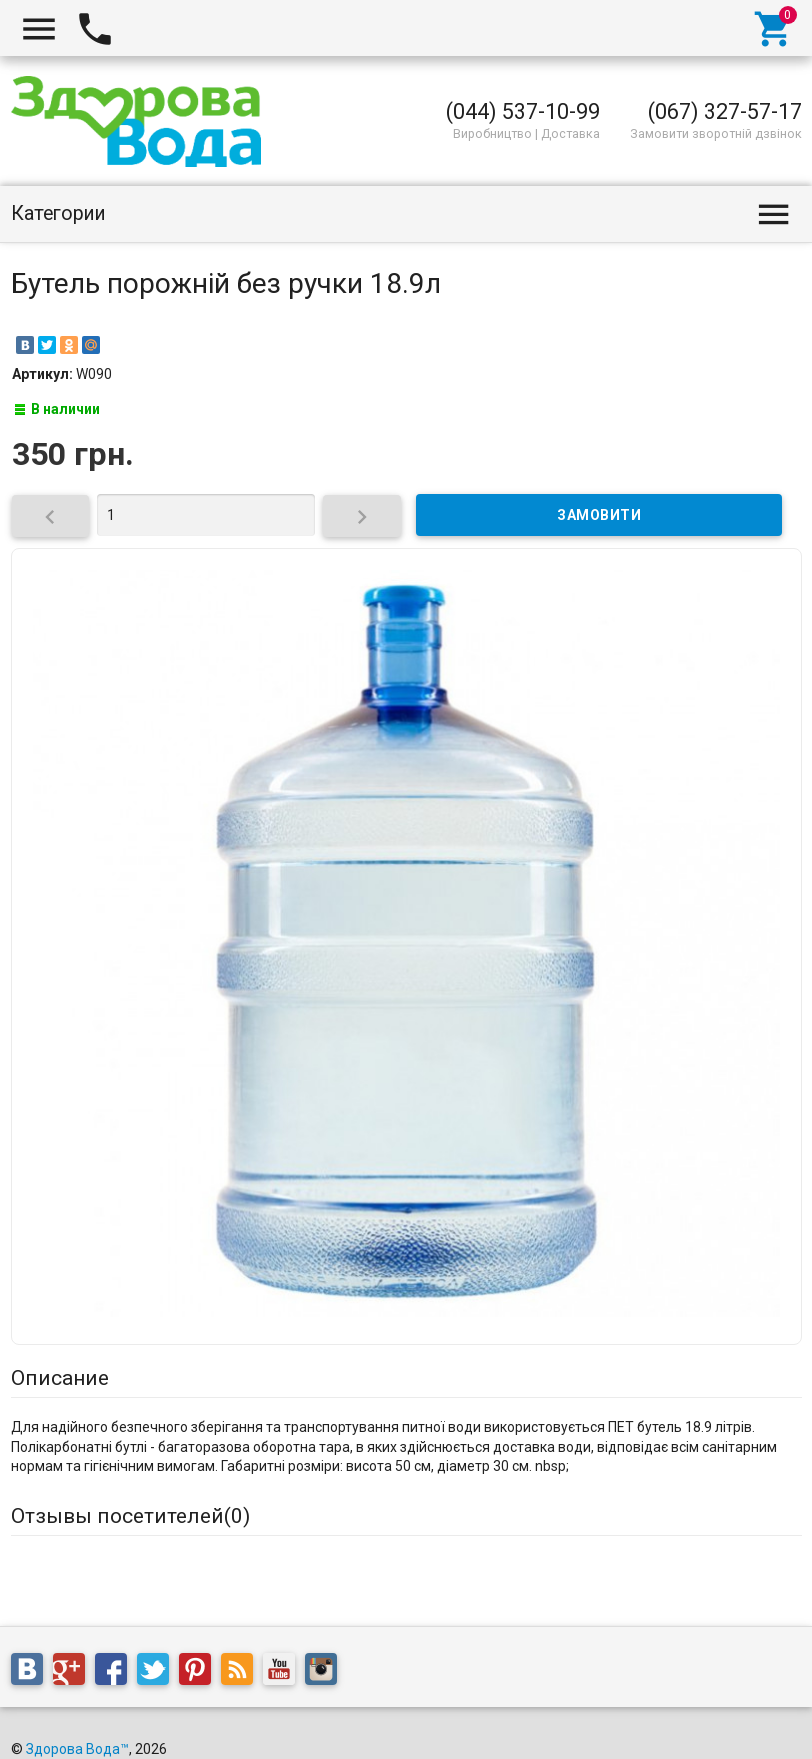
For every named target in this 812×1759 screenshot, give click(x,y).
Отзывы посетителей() (130, 1516)
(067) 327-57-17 (725, 111)
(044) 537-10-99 (523, 111)
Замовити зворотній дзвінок (716, 133)
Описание (60, 1378)
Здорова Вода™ (77, 1749)
